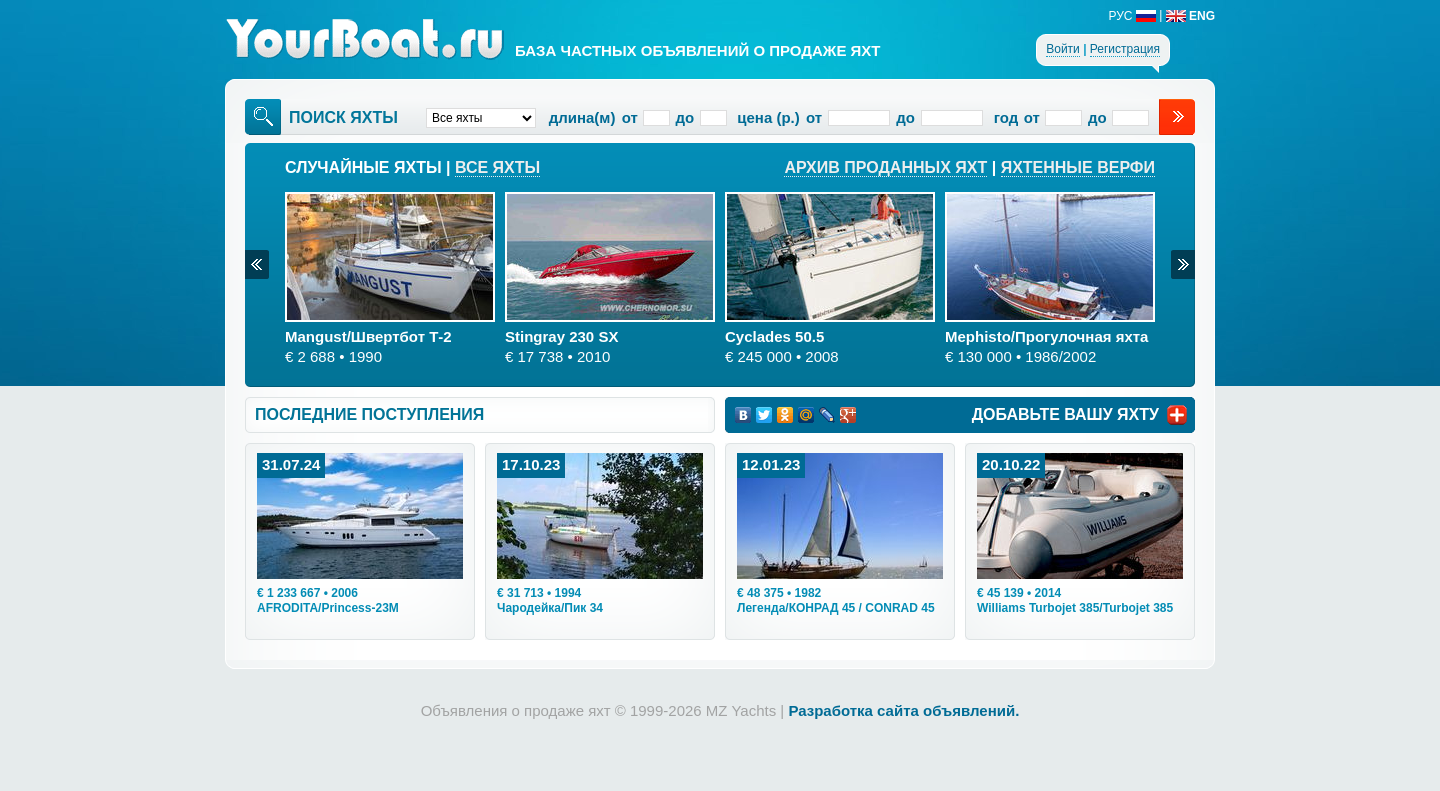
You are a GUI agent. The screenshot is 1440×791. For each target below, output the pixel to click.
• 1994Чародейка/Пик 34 (550, 600)
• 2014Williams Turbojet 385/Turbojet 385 (1075, 600)
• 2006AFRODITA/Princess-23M (328, 600)
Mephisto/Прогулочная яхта (1046, 336)
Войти (1063, 49)
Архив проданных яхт (885, 167)
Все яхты (497, 167)
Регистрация (1125, 49)
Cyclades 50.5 (774, 336)
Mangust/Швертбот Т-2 (368, 336)
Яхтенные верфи (1078, 167)
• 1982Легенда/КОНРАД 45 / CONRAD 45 (836, 600)
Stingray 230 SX (561, 336)
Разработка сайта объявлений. (903, 710)
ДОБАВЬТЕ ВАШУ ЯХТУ (1065, 414)
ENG (1190, 16)
